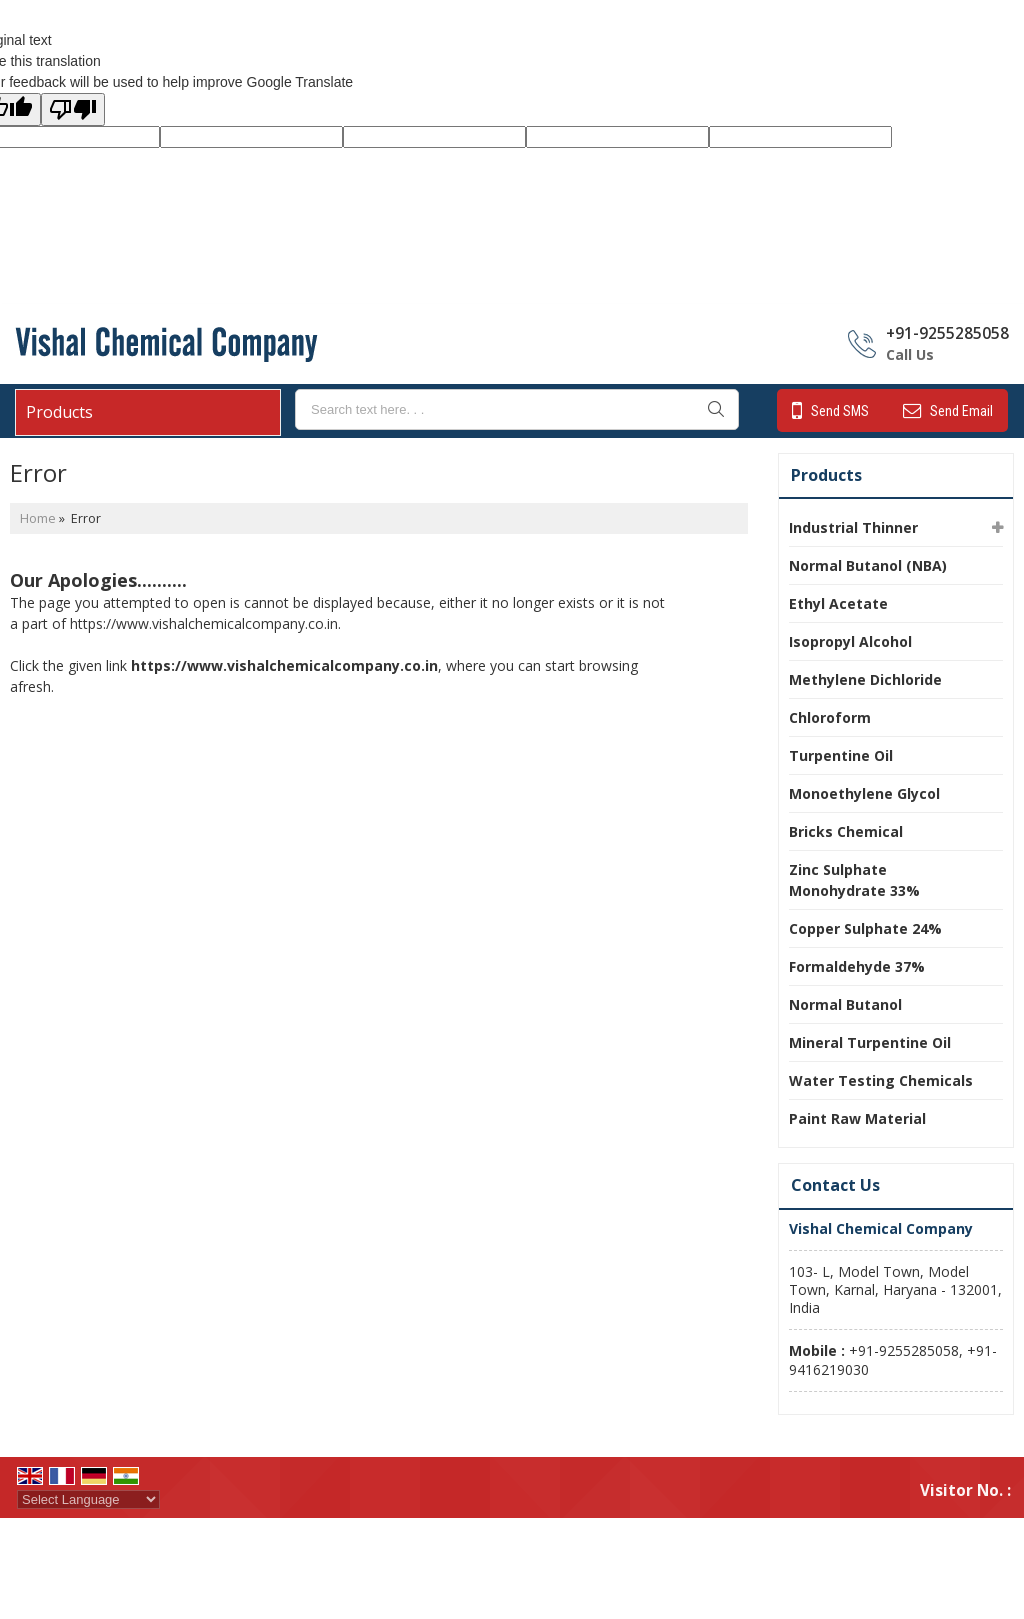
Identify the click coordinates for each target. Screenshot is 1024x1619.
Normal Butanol (845, 1004)
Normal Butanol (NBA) (868, 565)
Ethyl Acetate (838, 603)
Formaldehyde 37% (857, 966)
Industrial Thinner (853, 527)
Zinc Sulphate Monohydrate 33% (854, 880)
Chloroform (830, 717)
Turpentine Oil (841, 755)
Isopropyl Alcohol (850, 641)
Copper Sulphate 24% (865, 928)
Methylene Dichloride (865, 679)
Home (38, 518)
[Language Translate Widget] (88, 1499)
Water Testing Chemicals (881, 1080)
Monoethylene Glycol (864, 793)
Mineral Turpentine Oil (870, 1042)
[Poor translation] (73, 109)
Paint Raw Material (857, 1118)
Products (59, 412)
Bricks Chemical (846, 831)
